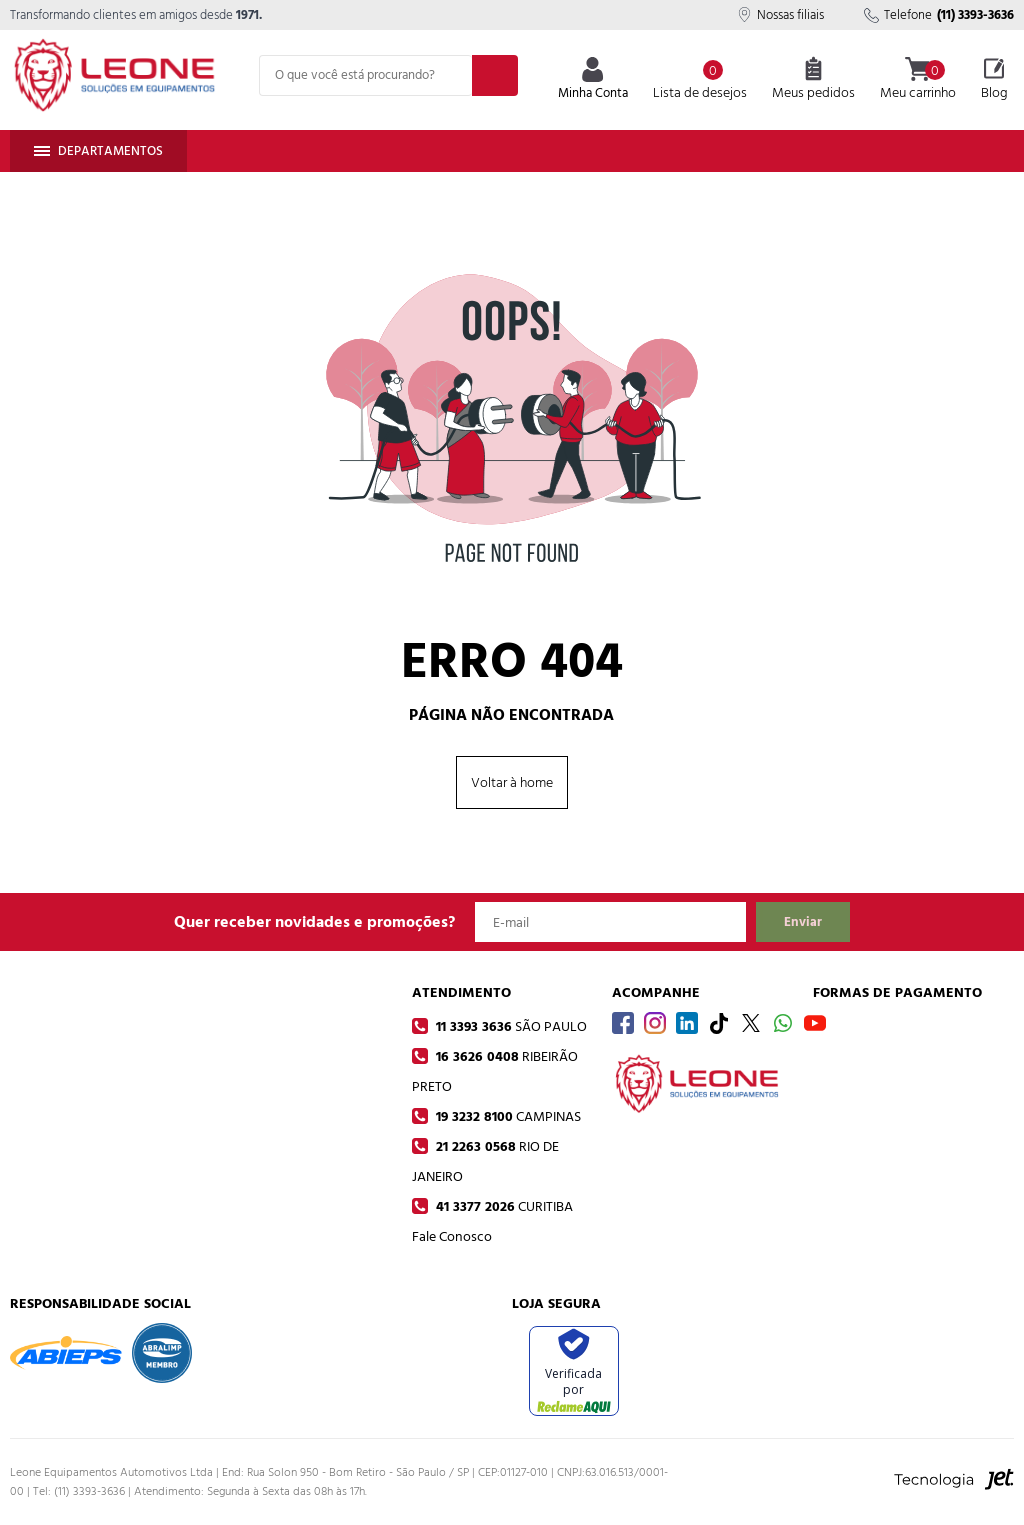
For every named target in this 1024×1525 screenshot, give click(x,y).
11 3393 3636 (509, 1026)
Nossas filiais (780, 15)
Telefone (939, 15)
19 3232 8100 (506, 1116)
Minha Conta (593, 80)
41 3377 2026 (502, 1206)
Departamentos (98, 151)
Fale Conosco (452, 1236)
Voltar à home (512, 782)
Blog (994, 80)
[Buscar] (495, 75)
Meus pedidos (813, 80)
